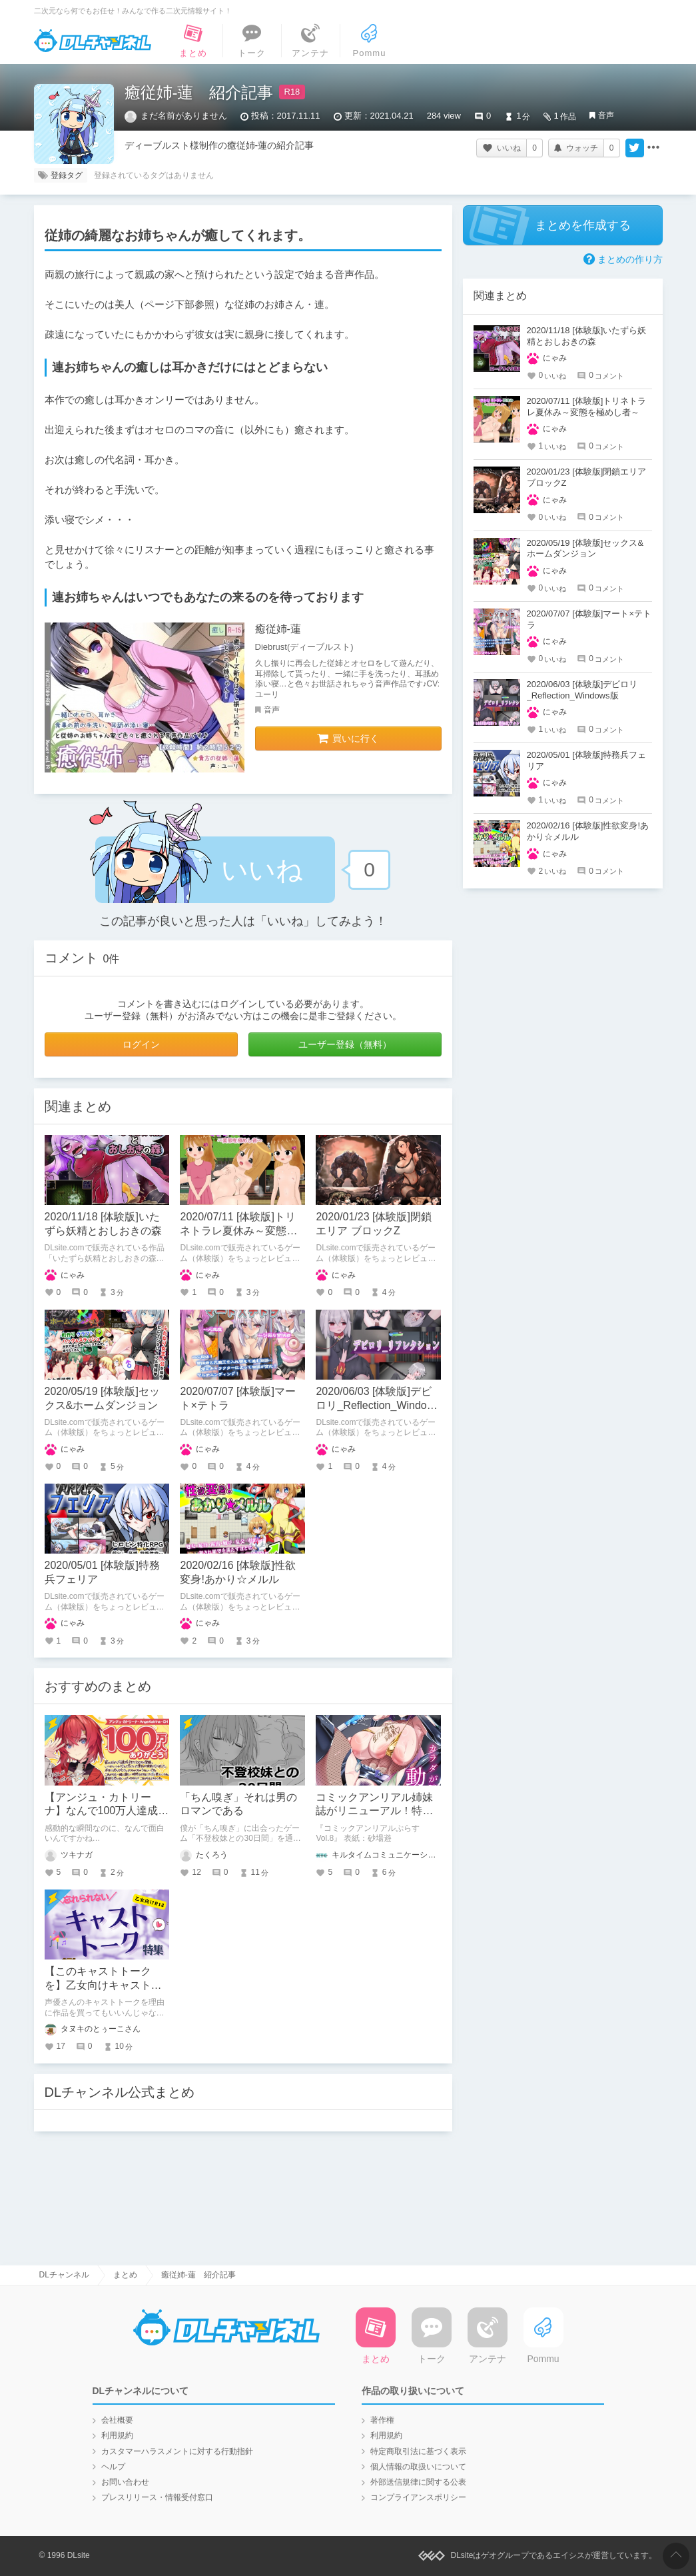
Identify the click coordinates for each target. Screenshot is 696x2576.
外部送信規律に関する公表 (418, 2482)
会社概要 (117, 2420)
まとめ (125, 2274)
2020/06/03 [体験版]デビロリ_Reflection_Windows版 (378, 1405)
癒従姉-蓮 (278, 629)
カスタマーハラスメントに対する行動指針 (177, 2451)
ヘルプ (113, 2466)
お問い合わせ (125, 2482)
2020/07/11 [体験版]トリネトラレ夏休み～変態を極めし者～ (238, 1230)
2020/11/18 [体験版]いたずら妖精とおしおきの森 (587, 336)
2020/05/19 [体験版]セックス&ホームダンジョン (585, 548)
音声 (606, 115)
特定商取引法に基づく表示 (418, 2451)
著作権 (382, 2420)
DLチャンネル (92, 40)
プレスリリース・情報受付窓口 (157, 2497)
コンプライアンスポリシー (418, 2497)
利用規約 (117, 2435)
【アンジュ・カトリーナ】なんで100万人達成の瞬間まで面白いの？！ (107, 1811)
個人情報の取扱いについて (418, 2466)
